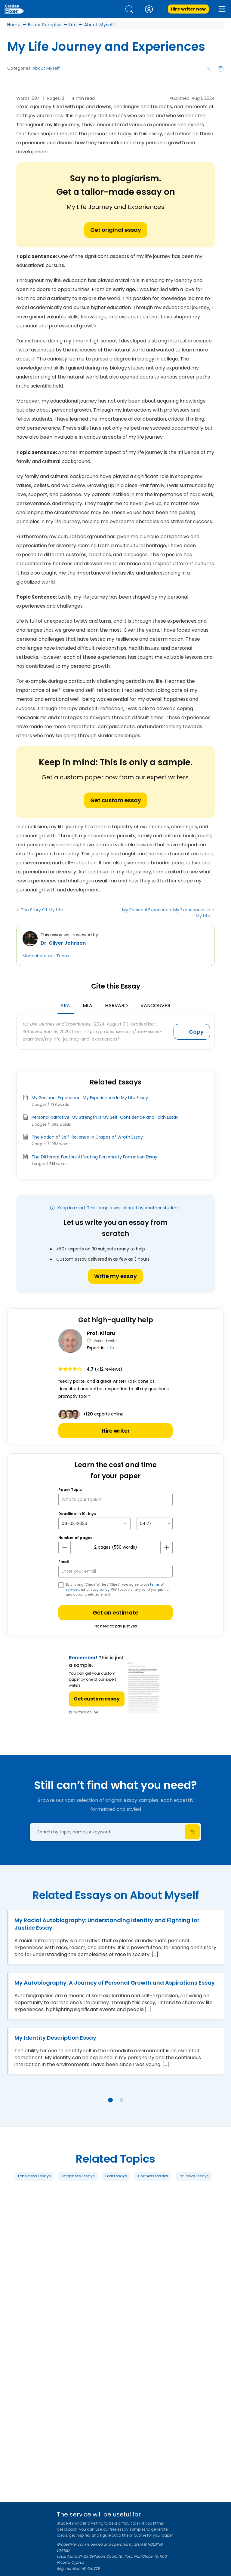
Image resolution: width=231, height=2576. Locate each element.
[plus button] (166, 1547)
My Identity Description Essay (55, 2038)
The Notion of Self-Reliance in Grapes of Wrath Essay (87, 1137)
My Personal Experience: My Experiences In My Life (166, 913)
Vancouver (155, 1005)
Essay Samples (45, 25)
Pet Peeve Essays (194, 2176)
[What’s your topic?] (115, 1499)
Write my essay (115, 1276)
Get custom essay (115, 800)
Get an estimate (115, 1612)
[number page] (115, 1547)
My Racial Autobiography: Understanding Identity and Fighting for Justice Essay (106, 1923)
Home (14, 25)
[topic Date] (94, 1523)
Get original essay (115, 230)
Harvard (116, 1005)
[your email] (115, 1571)
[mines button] (65, 1547)
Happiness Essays (78, 2176)
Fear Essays (116, 2176)
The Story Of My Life (42, 910)
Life (73, 25)
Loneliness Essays (34, 2176)
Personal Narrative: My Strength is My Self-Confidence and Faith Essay (105, 1117)
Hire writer (116, 1430)
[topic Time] (155, 1523)
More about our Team (46, 956)
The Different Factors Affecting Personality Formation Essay (94, 1157)
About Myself (99, 25)
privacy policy (97, 1589)
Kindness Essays (152, 2176)
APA (65, 1005)
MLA (87, 1005)
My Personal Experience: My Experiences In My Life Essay (90, 1098)
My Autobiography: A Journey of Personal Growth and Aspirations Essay (114, 1983)
